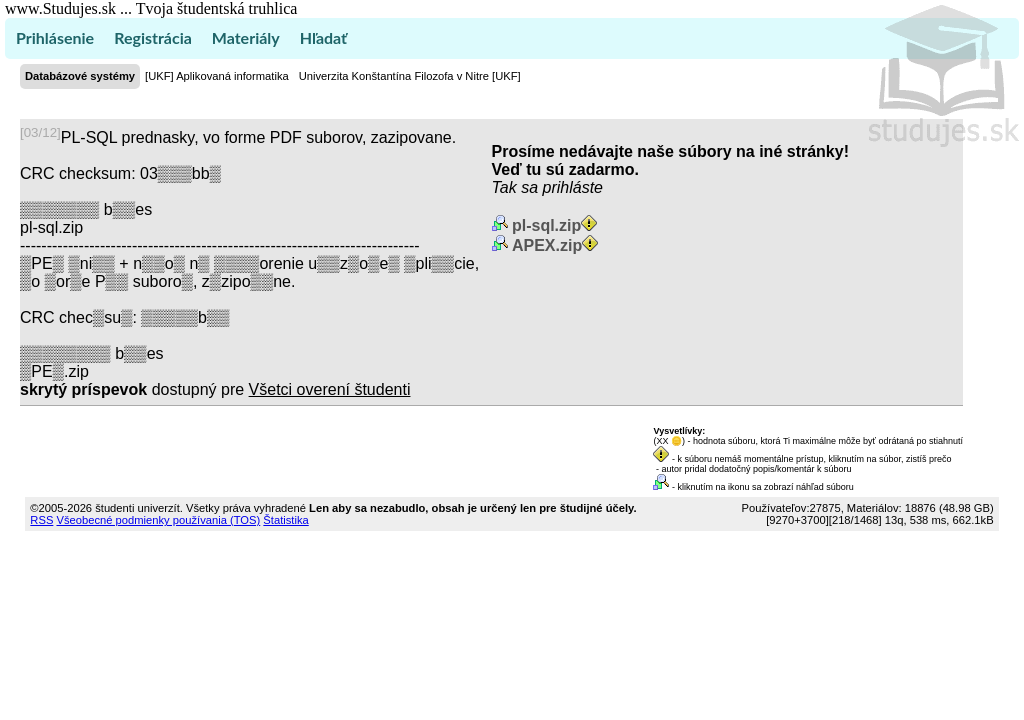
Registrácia (153, 37)
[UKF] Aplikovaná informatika (217, 76)
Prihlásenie (55, 37)
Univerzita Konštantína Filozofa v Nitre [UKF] (410, 76)
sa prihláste (562, 187)
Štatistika (285, 520)
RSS (41, 520)
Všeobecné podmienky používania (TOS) (158, 520)
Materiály (246, 37)
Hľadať (323, 37)
